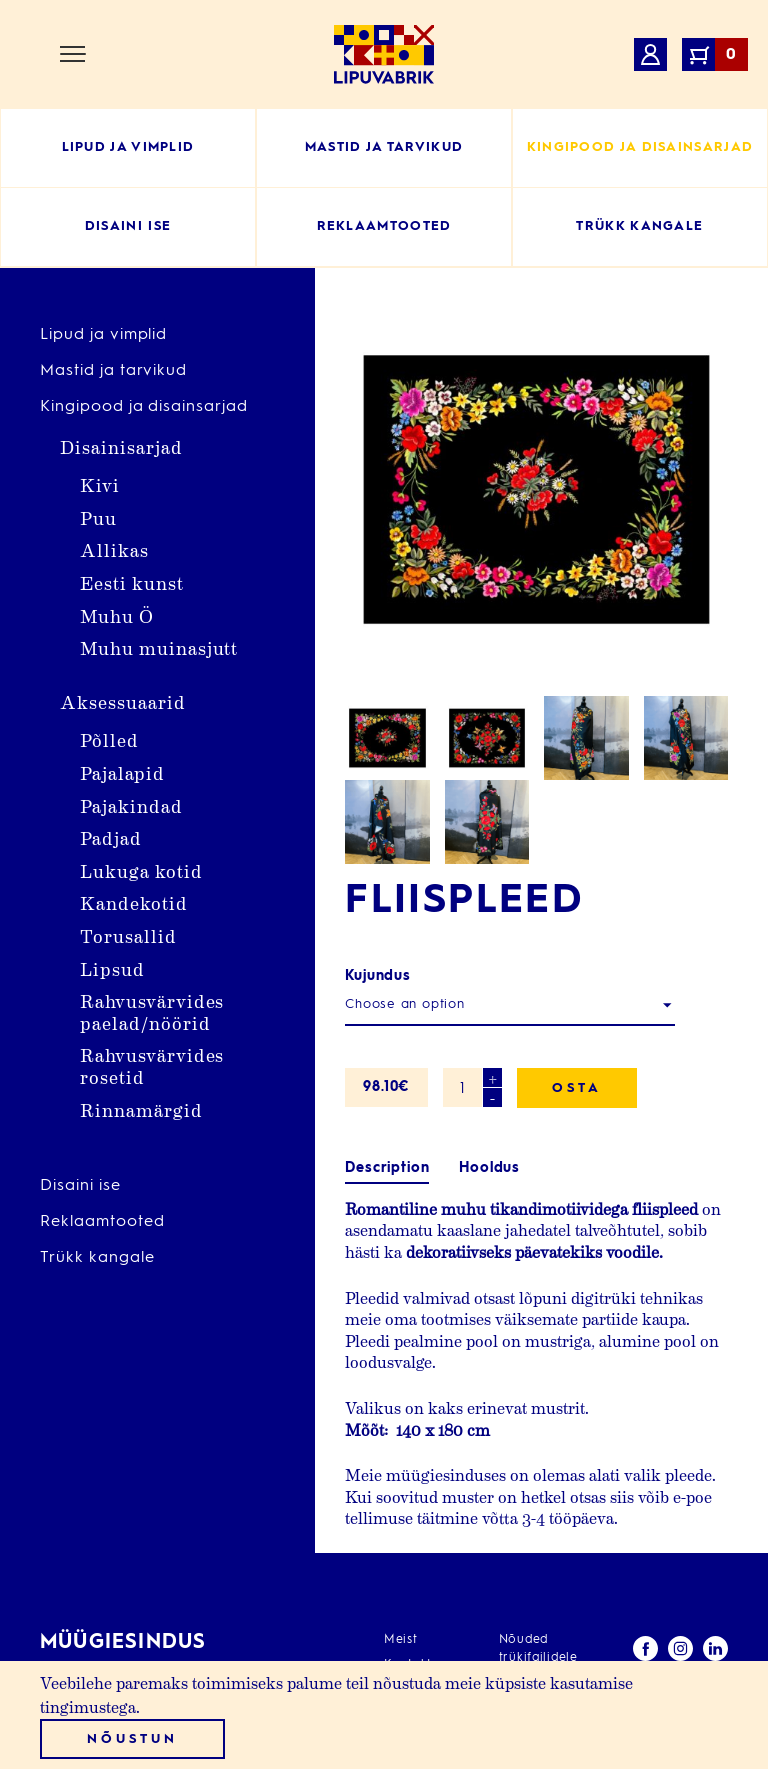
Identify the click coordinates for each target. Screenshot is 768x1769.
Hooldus (489, 992)
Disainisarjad (121, 446)
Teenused (413, 1586)
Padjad (111, 837)
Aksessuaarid (123, 701)
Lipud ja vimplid (103, 335)
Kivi (100, 484)
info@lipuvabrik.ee (108, 1647)
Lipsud (112, 968)
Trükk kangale (97, 1258)
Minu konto (534, 1629)
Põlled (109, 739)
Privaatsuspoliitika (556, 1579)
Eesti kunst (132, 582)
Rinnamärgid (141, 1109)
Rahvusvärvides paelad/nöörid (152, 1011)
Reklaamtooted (102, 1222)
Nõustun (132, 1739)
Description (387, 992)
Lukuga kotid (141, 870)
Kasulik (405, 1636)
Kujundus (378, 801)
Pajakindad (131, 805)
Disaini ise (80, 1186)
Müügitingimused (552, 1604)
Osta (577, 912)
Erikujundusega (431, 1611)
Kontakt (408, 1561)
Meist (401, 1536)
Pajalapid (122, 772)
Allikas (114, 549)
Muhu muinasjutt (159, 647)
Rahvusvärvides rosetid (152, 1065)
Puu (98, 517)
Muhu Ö (117, 615)
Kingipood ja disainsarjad (144, 407)
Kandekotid (134, 902)
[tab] (387, 992)
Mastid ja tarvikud (113, 371)
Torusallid (128, 935)
